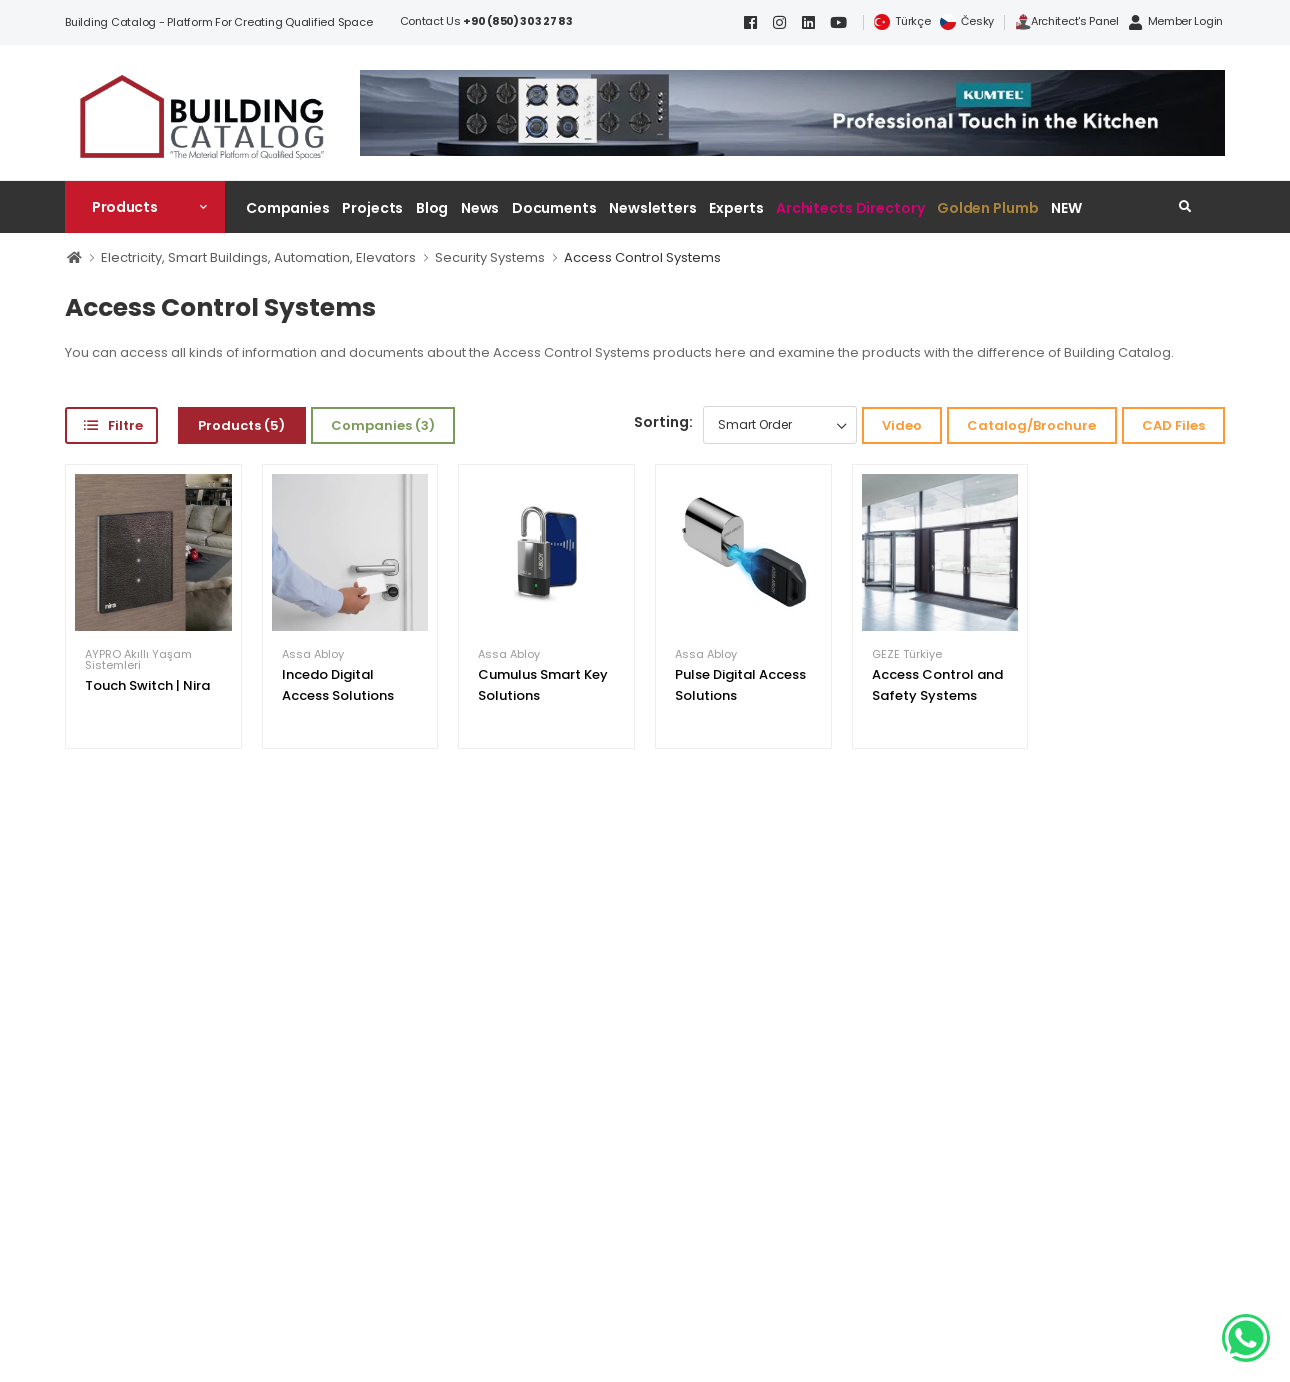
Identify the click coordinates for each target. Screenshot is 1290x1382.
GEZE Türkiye (907, 654)
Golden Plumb (988, 208)
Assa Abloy (313, 654)
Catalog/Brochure (1031, 425)
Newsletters (653, 208)
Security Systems (490, 257)
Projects (372, 208)
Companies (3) (383, 425)
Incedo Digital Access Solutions (338, 685)
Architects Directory (850, 208)
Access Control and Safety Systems (937, 685)
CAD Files (1173, 425)
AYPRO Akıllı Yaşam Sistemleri (138, 660)
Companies (288, 208)
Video (902, 425)
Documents (554, 208)
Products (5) (241, 425)
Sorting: (663, 422)
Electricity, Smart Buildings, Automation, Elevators (258, 257)
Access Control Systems (642, 257)
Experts (736, 208)
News (480, 208)
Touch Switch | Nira (147, 685)
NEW (1066, 208)
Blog (432, 208)
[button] (145, 207)
